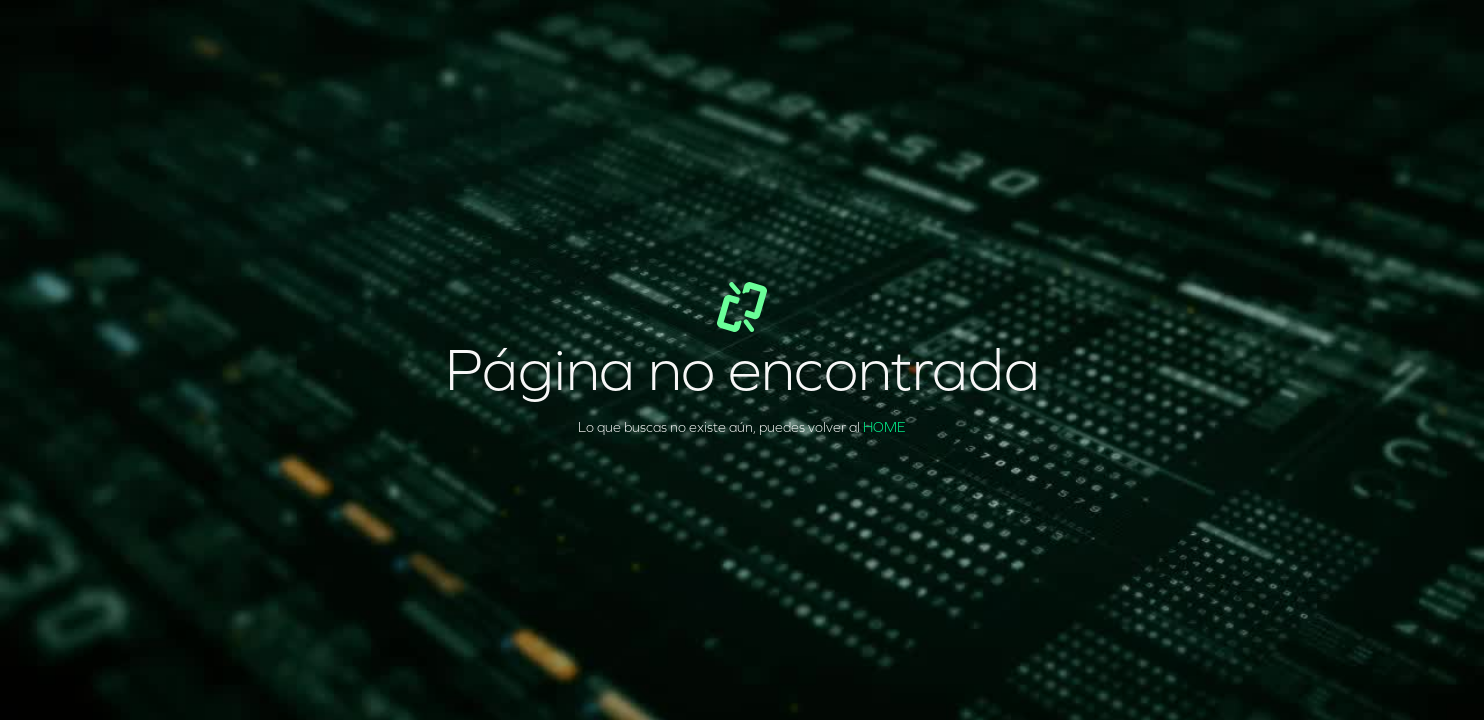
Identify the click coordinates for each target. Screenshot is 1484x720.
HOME (884, 427)
